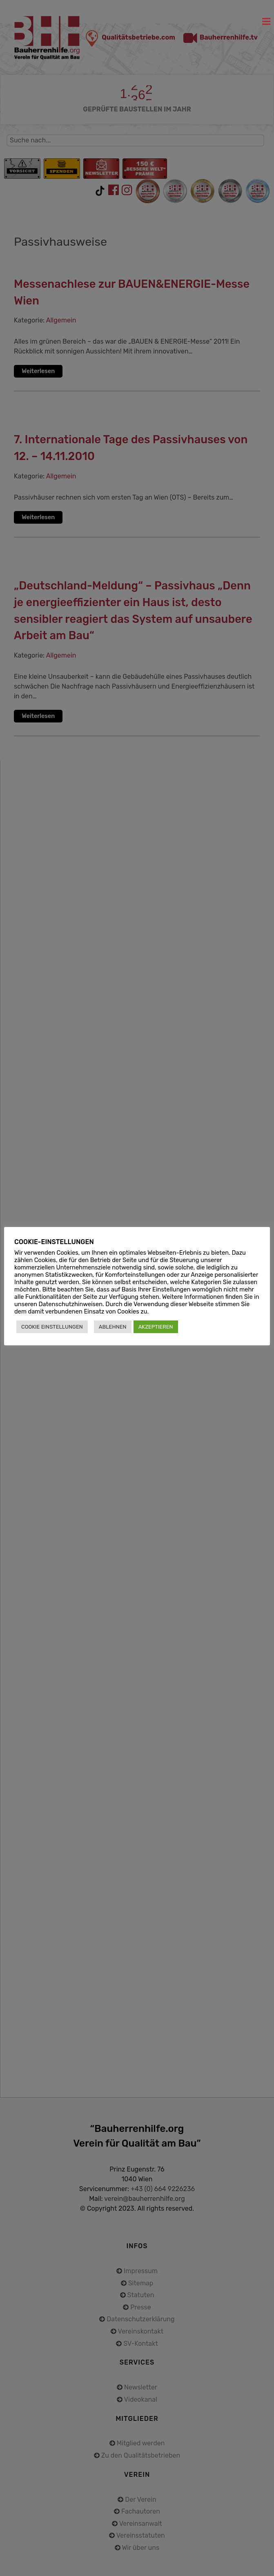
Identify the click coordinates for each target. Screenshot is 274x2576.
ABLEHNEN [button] (113, 1327)
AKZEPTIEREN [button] (155, 1327)
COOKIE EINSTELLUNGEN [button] (52, 1327)
